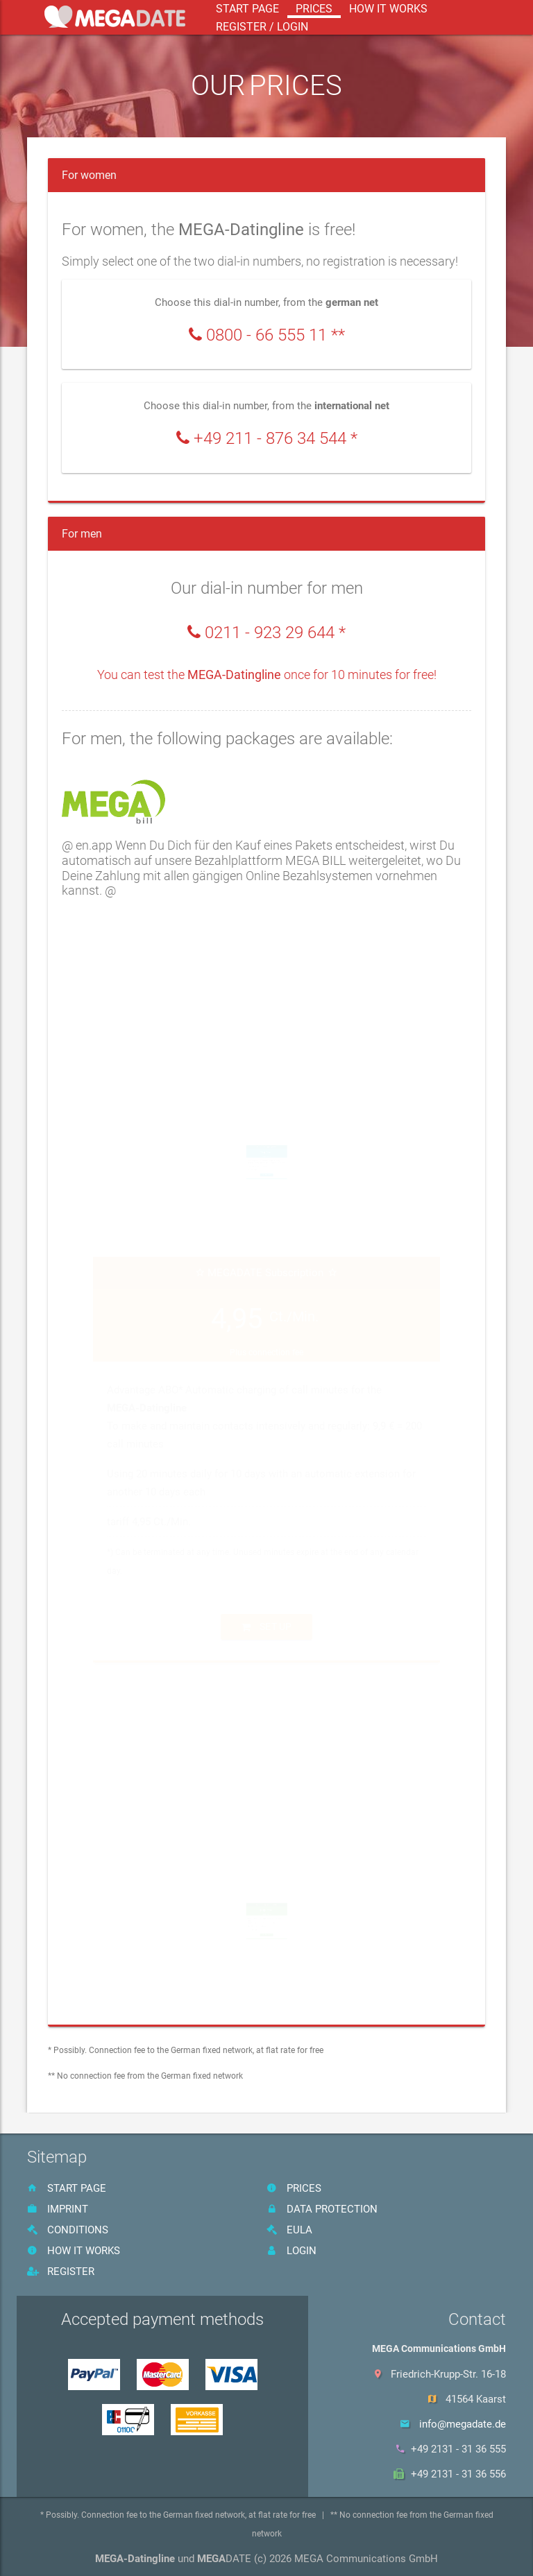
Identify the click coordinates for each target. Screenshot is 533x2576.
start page (247, 8)
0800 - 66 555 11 (266, 335)
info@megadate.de (462, 2424)
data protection (322, 2209)
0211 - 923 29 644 (270, 633)
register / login (262, 26)
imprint (57, 2209)
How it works (388, 8)
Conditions (67, 2230)
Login (291, 2250)
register (60, 2271)
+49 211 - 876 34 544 (270, 439)
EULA (289, 2230)
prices (314, 8)
